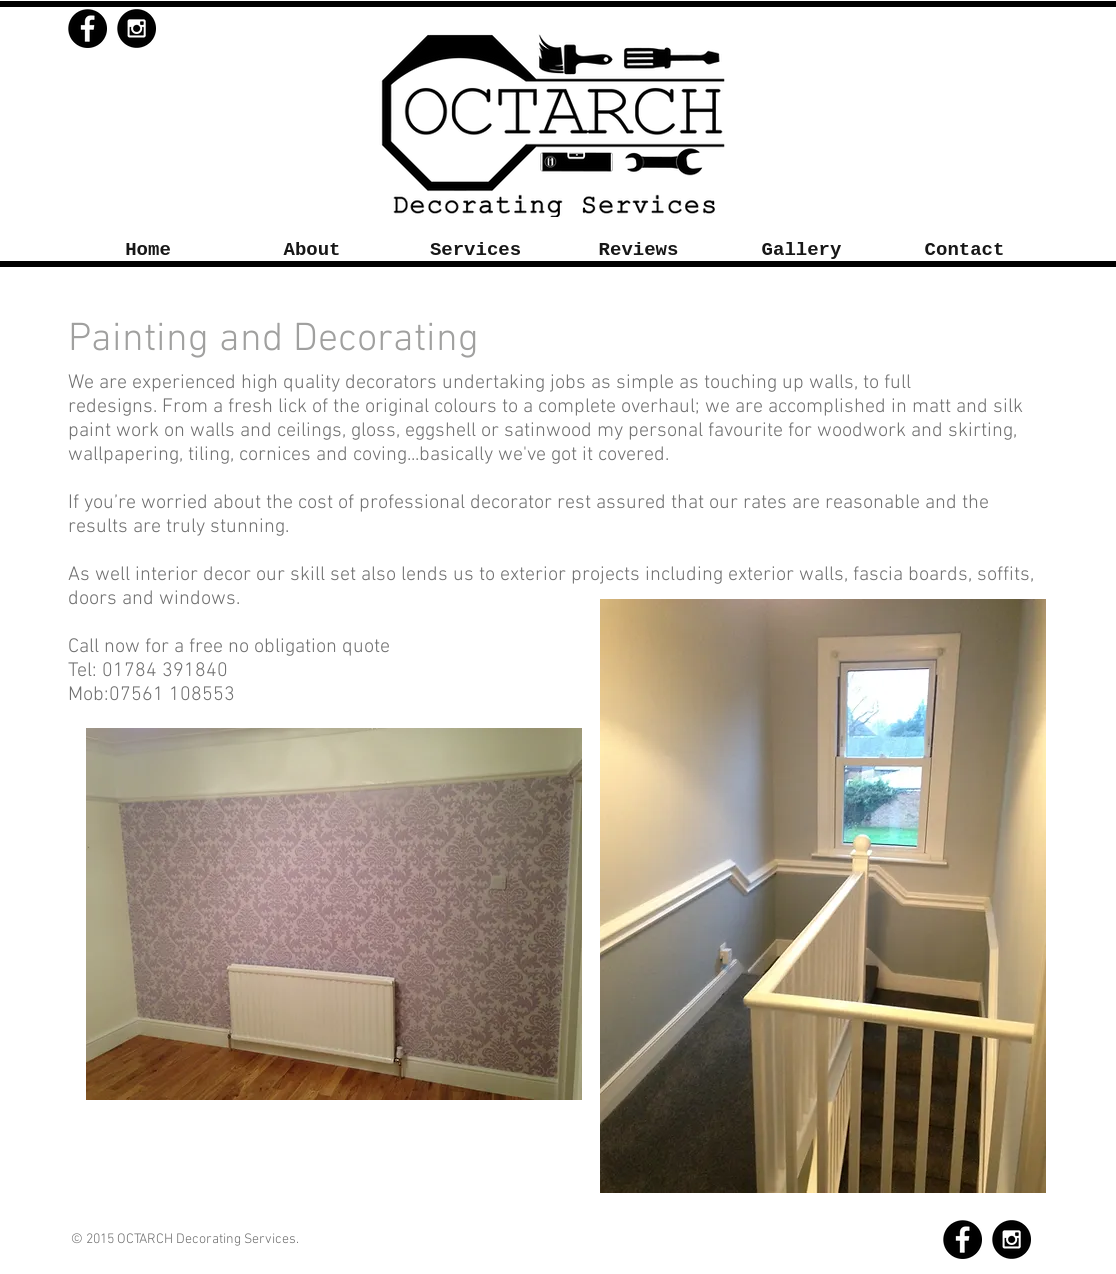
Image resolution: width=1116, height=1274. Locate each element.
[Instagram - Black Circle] (136, 28)
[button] (475, 250)
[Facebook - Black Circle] (87, 28)
